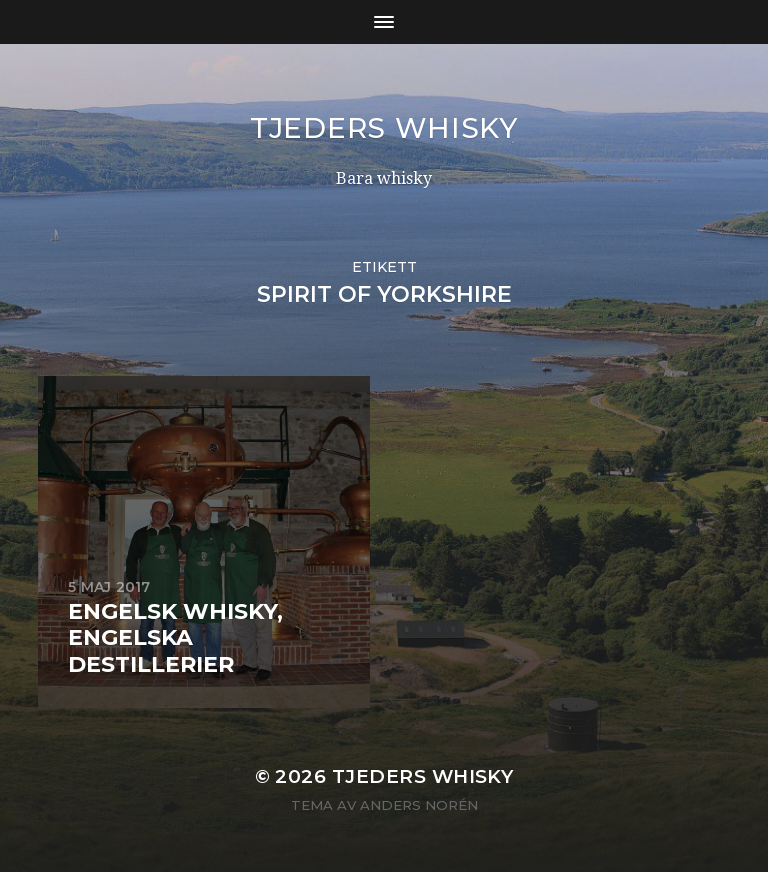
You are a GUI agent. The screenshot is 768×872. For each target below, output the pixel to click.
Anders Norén (419, 805)
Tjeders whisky (384, 128)
